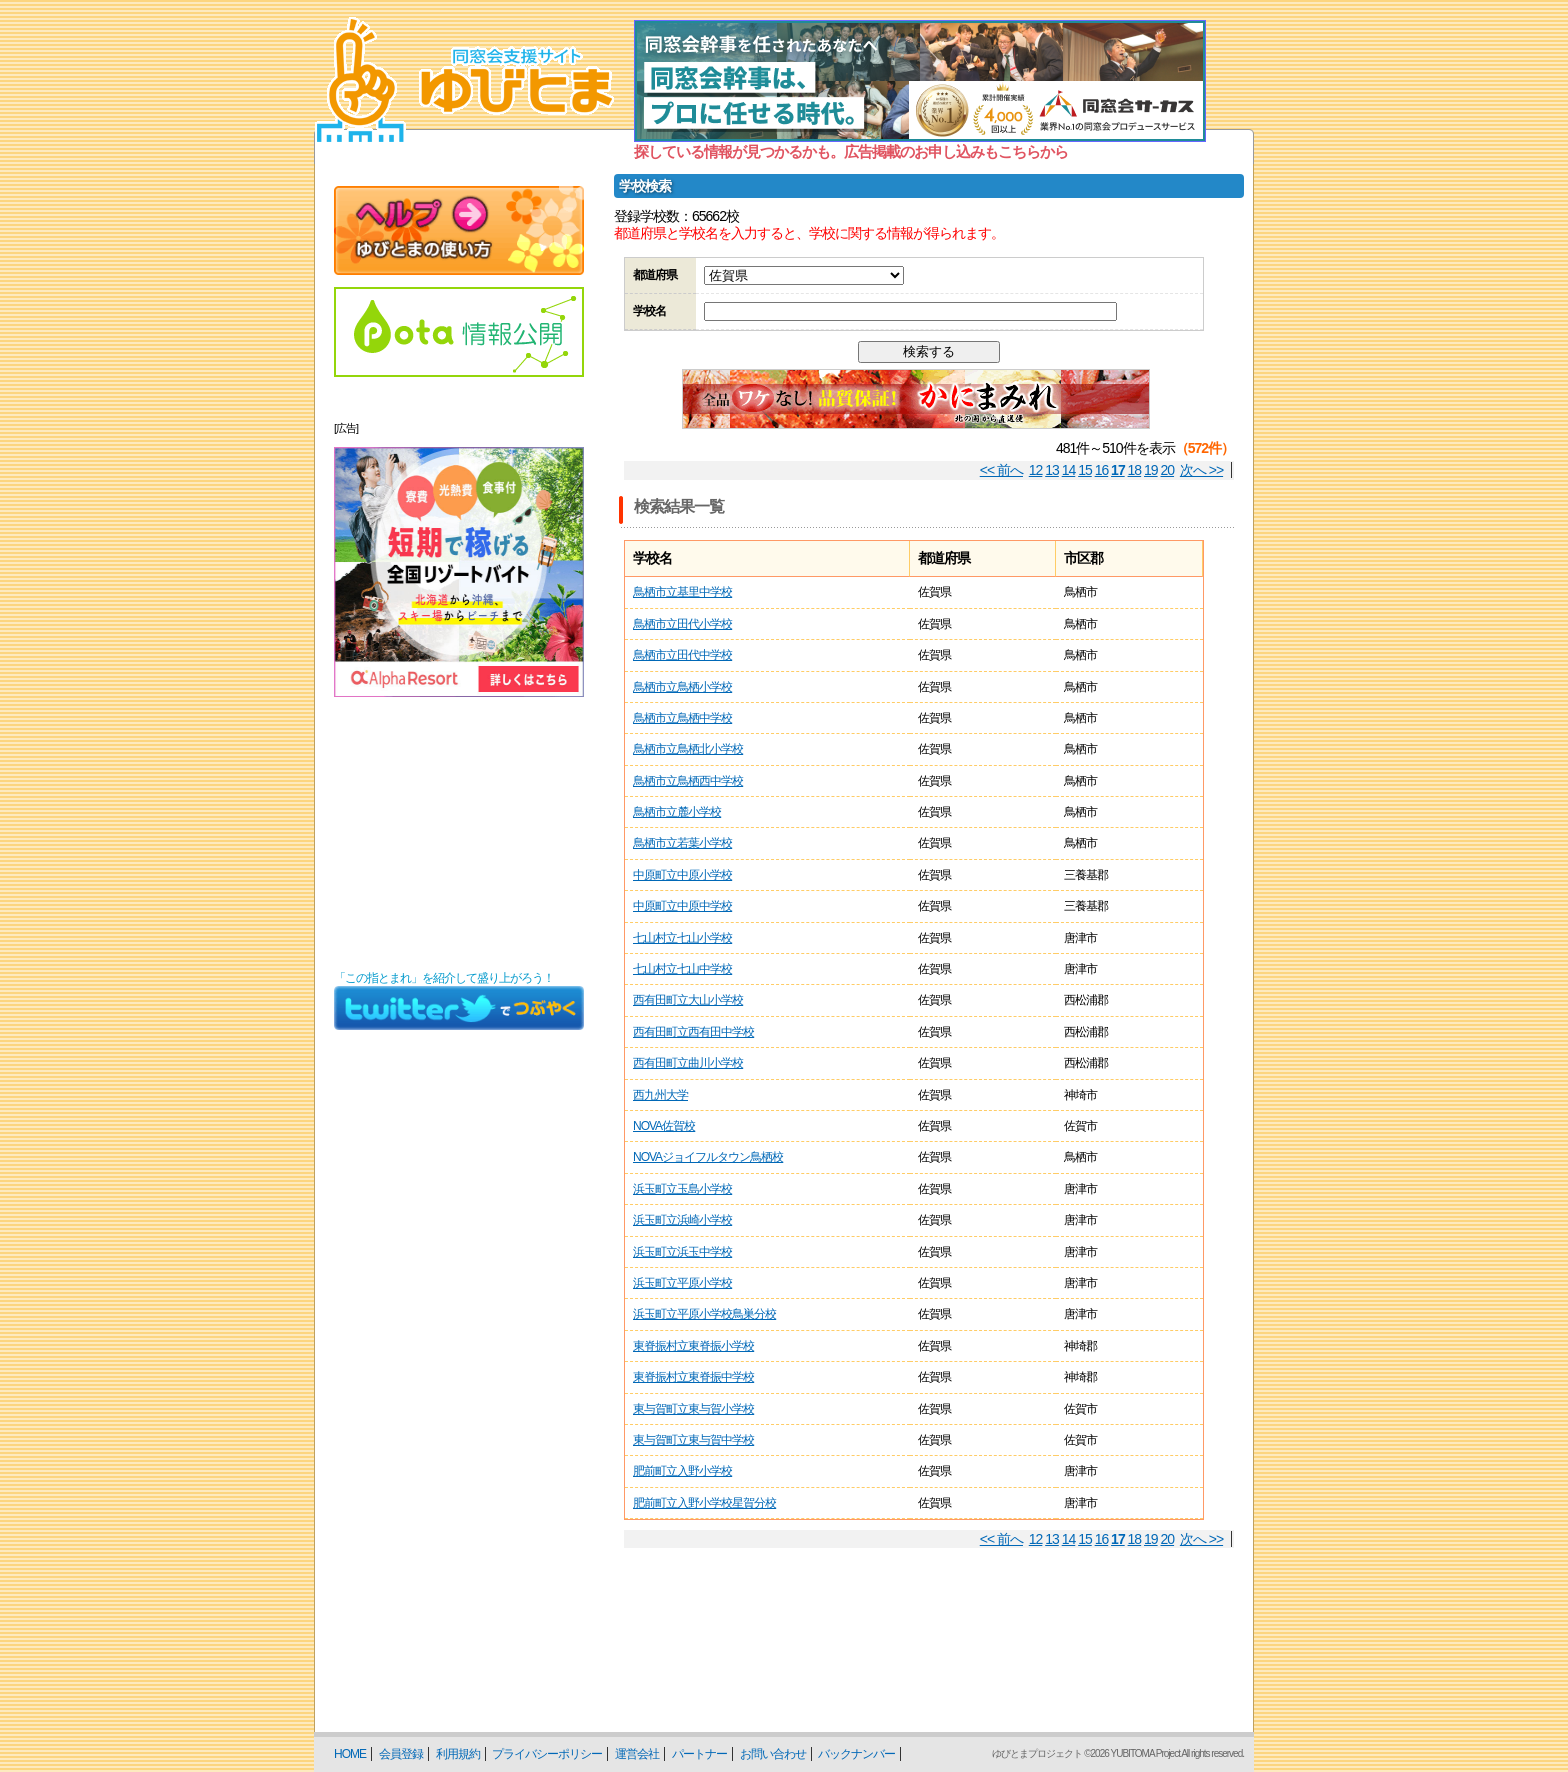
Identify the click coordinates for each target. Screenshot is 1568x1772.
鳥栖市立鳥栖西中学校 (688, 781)
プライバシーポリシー (547, 1754)
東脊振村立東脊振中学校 (693, 1377)
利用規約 (458, 1754)
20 (1168, 470)
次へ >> (1201, 470)
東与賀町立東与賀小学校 (693, 1409)
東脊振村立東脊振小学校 (693, 1346)
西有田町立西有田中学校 (693, 1032)
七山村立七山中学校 (682, 969)
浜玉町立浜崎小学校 (682, 1220)
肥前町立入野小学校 (682, 1471)
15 (1085, 470)
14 (1069, 470)
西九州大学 (660, 1095)
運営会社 (637, 1754)
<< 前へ (1001, 470)
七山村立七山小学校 (682, 938)
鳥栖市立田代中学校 (682, 655)
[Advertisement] (459, 834)
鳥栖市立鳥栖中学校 (682, 718)
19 (1151, 470)
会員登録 (401, 1754)
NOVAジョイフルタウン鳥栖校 (708, 1157)
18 (1135, 470)
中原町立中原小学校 (682, 875)
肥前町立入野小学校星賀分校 (704, 1503)
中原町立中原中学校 (682, 906)
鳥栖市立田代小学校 (682, 624)
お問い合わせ (773, 1754)
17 (1118, 470)
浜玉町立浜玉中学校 (682, 1252)
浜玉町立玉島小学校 (682, 1189)
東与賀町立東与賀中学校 (693, 1440)
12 (1036, 470)
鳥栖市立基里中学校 (682, 592)
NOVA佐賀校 (664, 1126)
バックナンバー (856, 1754)
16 (1102, 470)
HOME (350, 1754)
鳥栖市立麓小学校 (677, 812)
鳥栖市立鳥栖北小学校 (688, 749)
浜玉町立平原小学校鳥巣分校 (704, 1314)
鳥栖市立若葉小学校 (682, 843)
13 (1052, 470)
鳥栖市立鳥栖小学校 (682, 687)
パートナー (699, 1754)
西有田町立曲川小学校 (688, 1063)
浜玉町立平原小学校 (682, 1283)
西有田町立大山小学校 (688, 1000)
